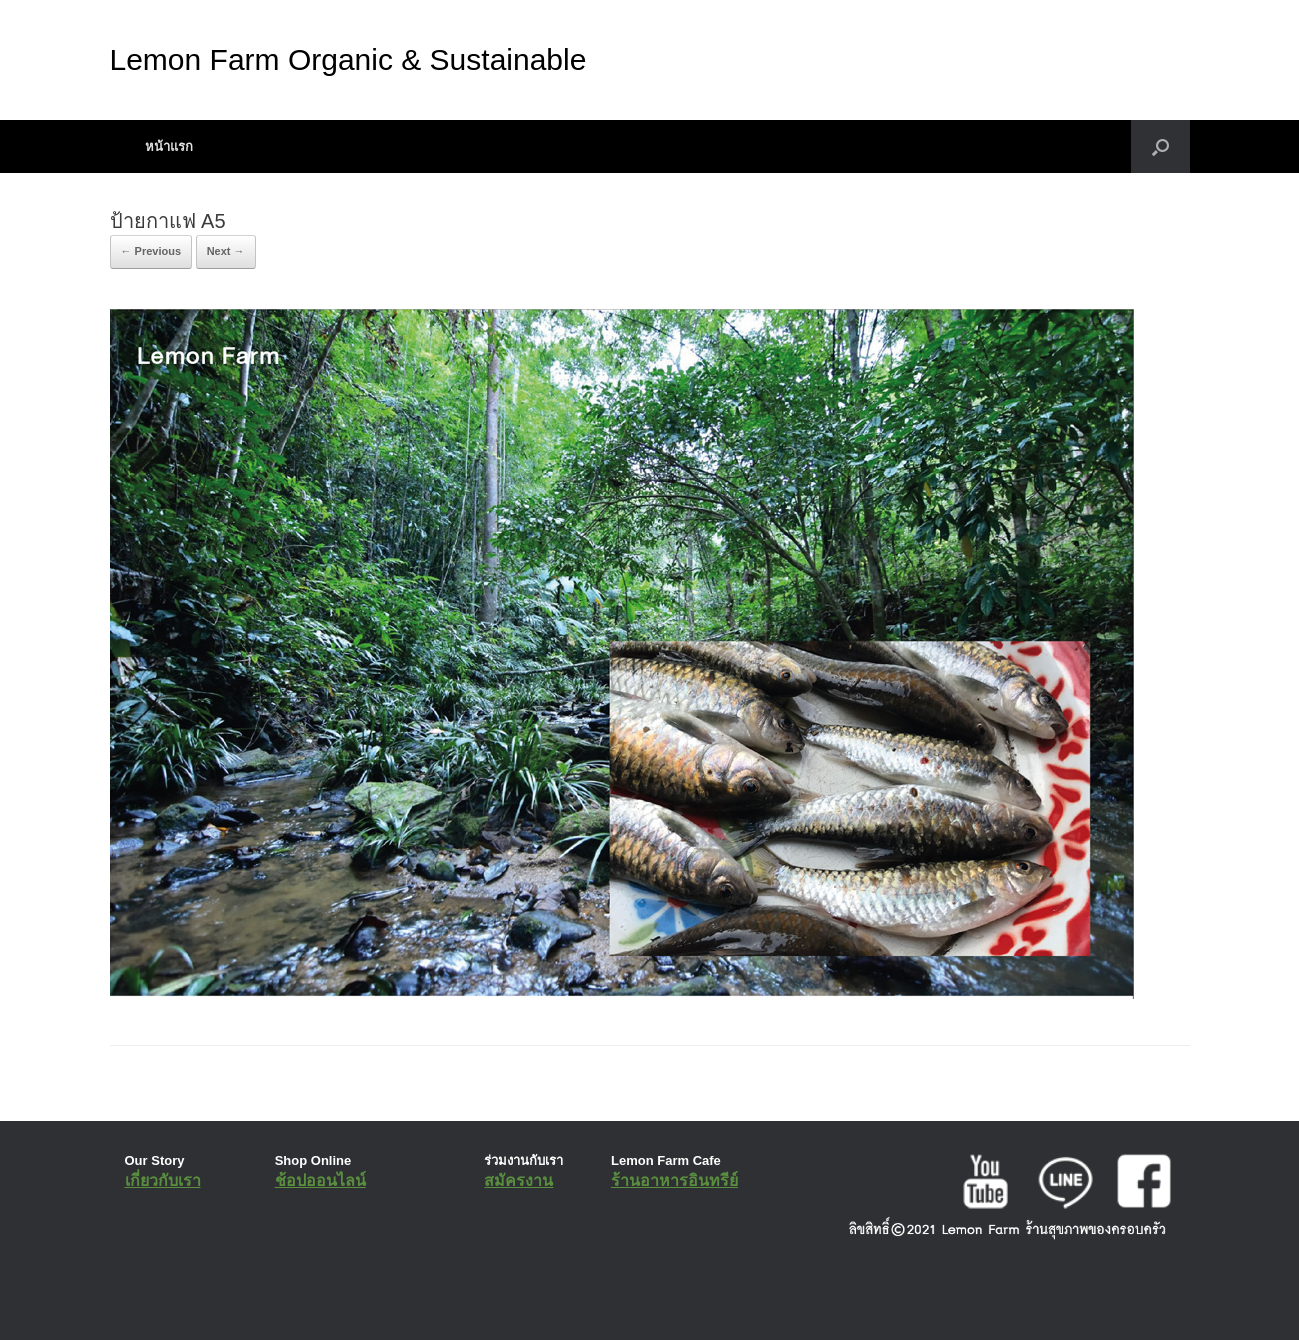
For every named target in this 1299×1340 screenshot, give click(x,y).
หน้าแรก (169, 146)
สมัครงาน (518, 1180)
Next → (226, 251)
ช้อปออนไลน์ (320, 1180)
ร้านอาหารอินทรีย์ (674, 1180)
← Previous (151, 251)
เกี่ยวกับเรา (163, 1180)
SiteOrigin (635, 1300)
